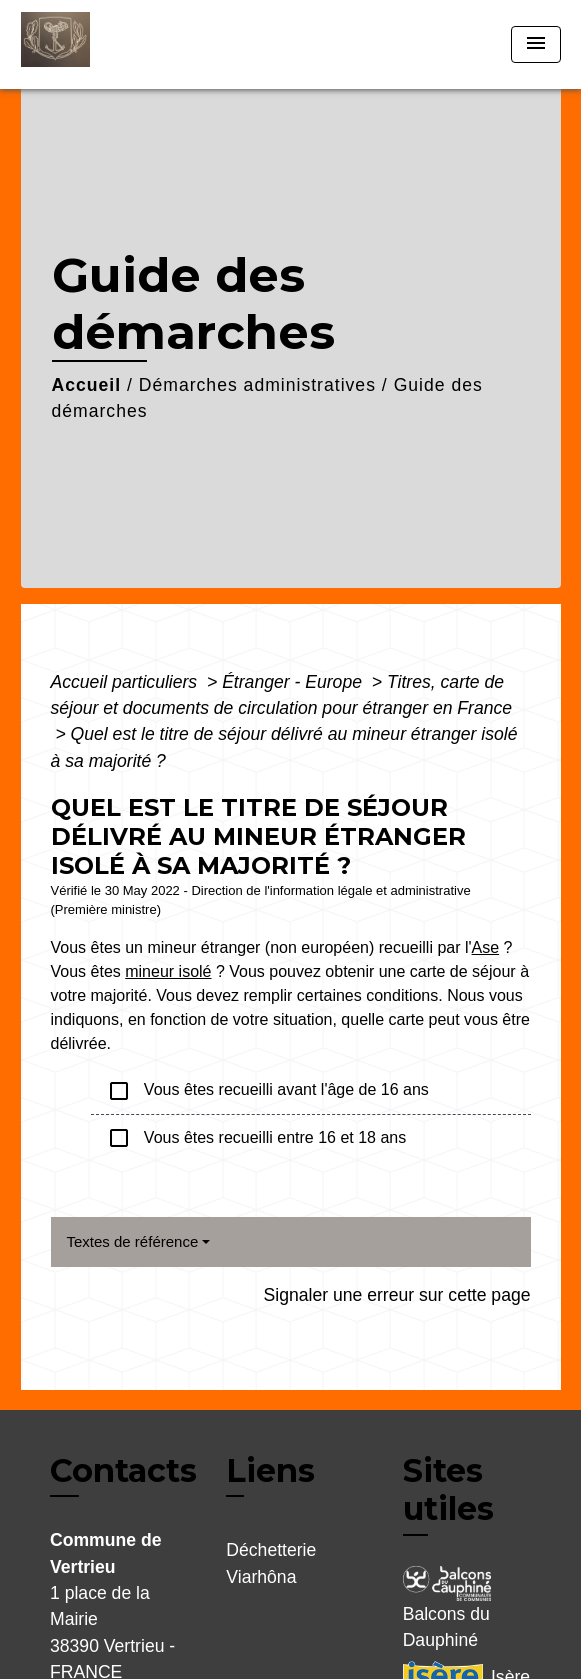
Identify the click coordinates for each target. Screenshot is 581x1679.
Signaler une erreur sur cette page (397, 1295)
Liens (270, 1470)
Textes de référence (133, 1241)
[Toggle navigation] (536, 44)
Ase (486, 947)
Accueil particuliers (127, 682)
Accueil (87, 385)
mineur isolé (168, 971)
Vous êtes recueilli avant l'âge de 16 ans (268, 1091)
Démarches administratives (257, 385)
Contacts (123, 1471)
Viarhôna (261, 1577)
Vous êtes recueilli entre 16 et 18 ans (257, 1138)
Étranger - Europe (294, 682)
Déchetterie (271, 1550)
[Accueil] (96, 44)
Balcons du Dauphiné (447, 1608)
